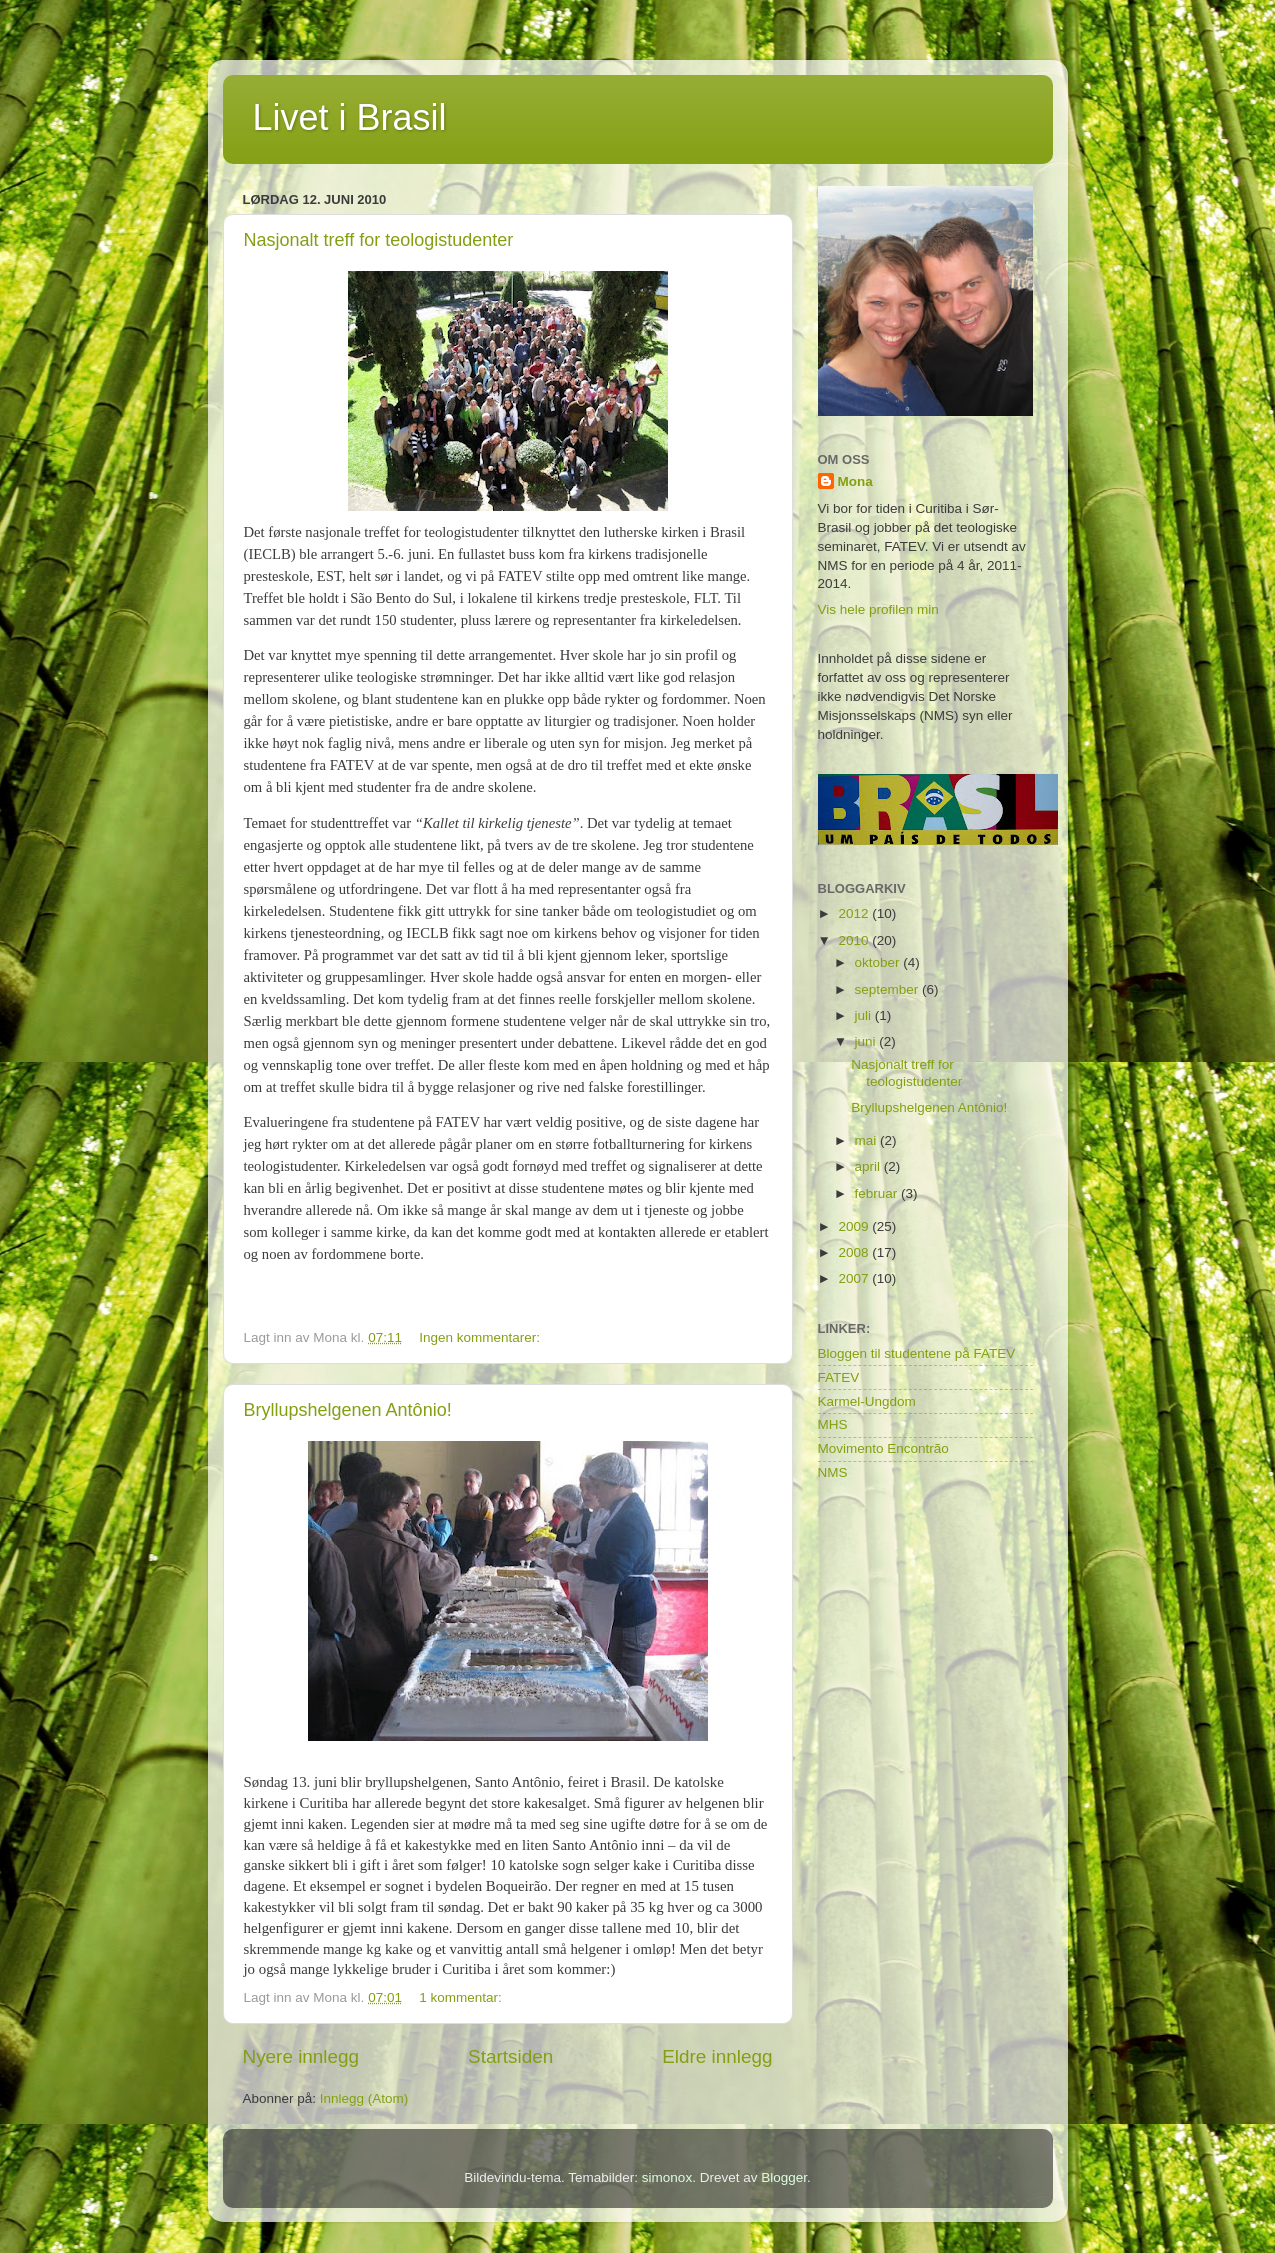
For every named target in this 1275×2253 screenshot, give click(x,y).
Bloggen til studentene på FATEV (917, 1353)
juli (865, 1015)
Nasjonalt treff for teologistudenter (379, 240)
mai (868, 1140)
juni (867, 1041)
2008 (855, 1252)
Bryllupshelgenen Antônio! (348, 1410)
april (869, 1166)
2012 (855, 913)
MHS (833, 1424)
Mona (855, 481)
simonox (667, 2177)
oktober (879, 962)
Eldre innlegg (717, 2056)
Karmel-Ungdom (867, 1401)
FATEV (839, 1377)
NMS (833, 1472)
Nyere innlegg (301, 2056)
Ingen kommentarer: (481, 1337)
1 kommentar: (462, 1997)
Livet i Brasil (350, 117)
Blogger (784, 2177)
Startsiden (510, 2056)
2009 (855, 1226)
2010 (855, 940)
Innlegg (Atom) (364, 2098)
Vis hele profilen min (878, 609)
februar (878, 1193)
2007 (855, 1278)
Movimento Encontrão (883, 1448)
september (889, 989)
